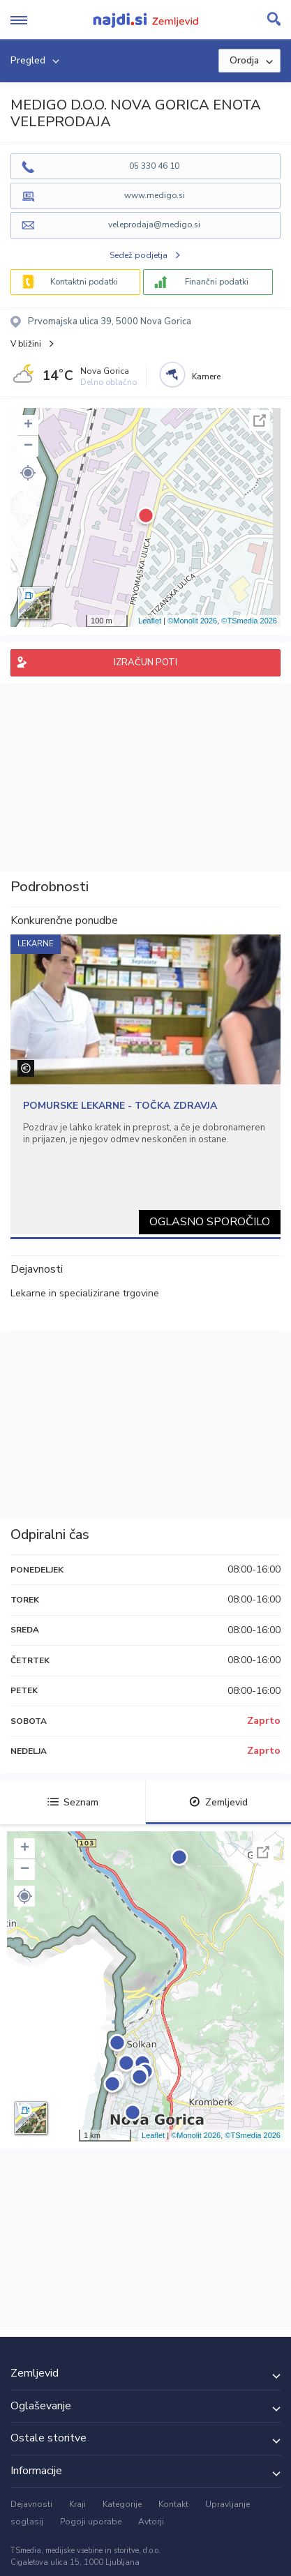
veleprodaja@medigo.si (154, 224)
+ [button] (28, 425)
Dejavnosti (31, 2504)
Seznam (72, 1802)
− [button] (28, 446)
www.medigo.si (154, 195)
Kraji (77, 2504)
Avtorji (151, 2521)
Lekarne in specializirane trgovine (84, 1293)
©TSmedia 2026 (249, 620)
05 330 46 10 (154, 166)
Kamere (206, 376)
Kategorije (122, 2504)
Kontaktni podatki (84, 281)
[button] (27, 472)
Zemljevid (218, 1802)
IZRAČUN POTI (145, 662)
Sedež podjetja (138, 255)
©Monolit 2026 (192, 620)
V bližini (25, 343)
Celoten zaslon (259, 420)
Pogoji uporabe (90, 2521)
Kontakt (173, 2504)
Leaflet (149, 620)
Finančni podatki (216, 281)
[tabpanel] (145, 1084)
